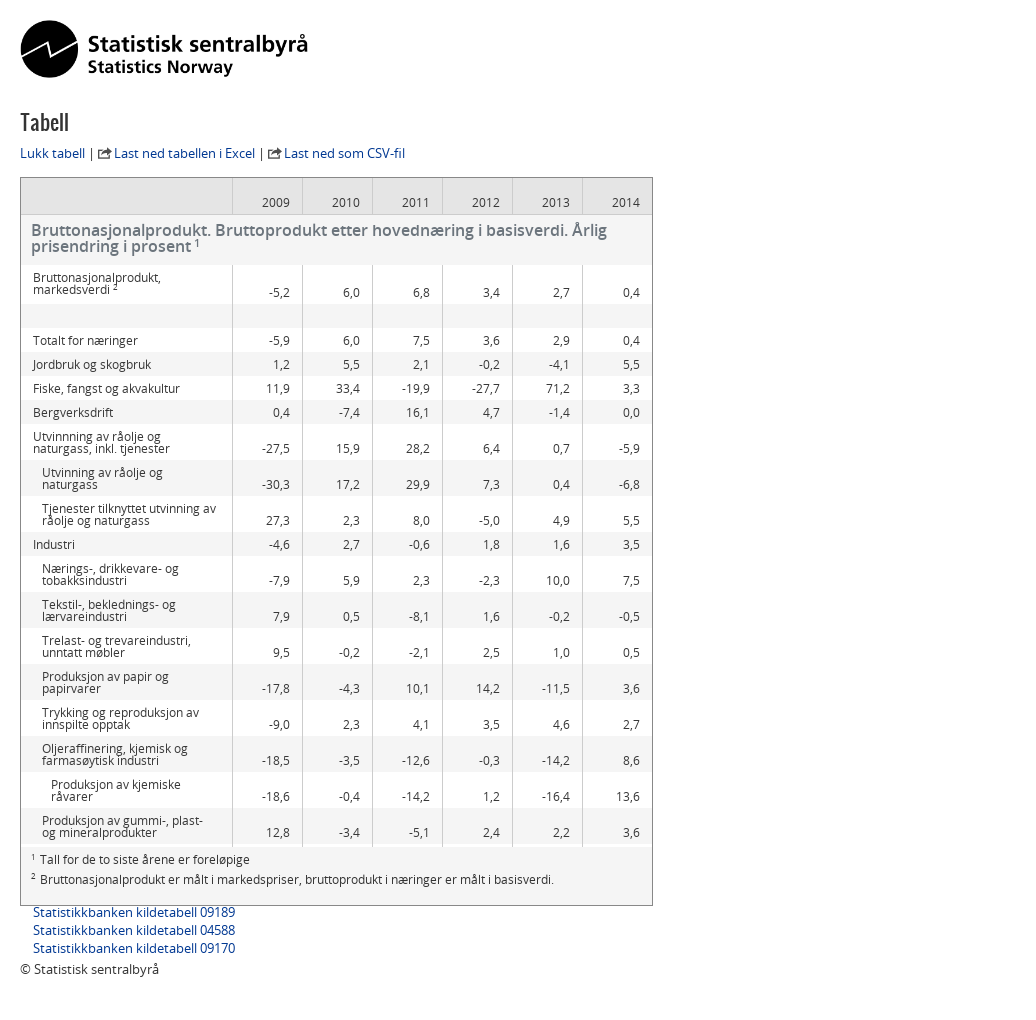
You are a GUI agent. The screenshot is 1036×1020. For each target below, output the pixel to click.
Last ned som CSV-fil (344, 153)
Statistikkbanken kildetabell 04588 (134, 930)
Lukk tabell (52, 153)
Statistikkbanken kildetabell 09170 (134, 948)
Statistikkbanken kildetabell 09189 (134, 912)
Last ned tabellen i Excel (184, 153)
